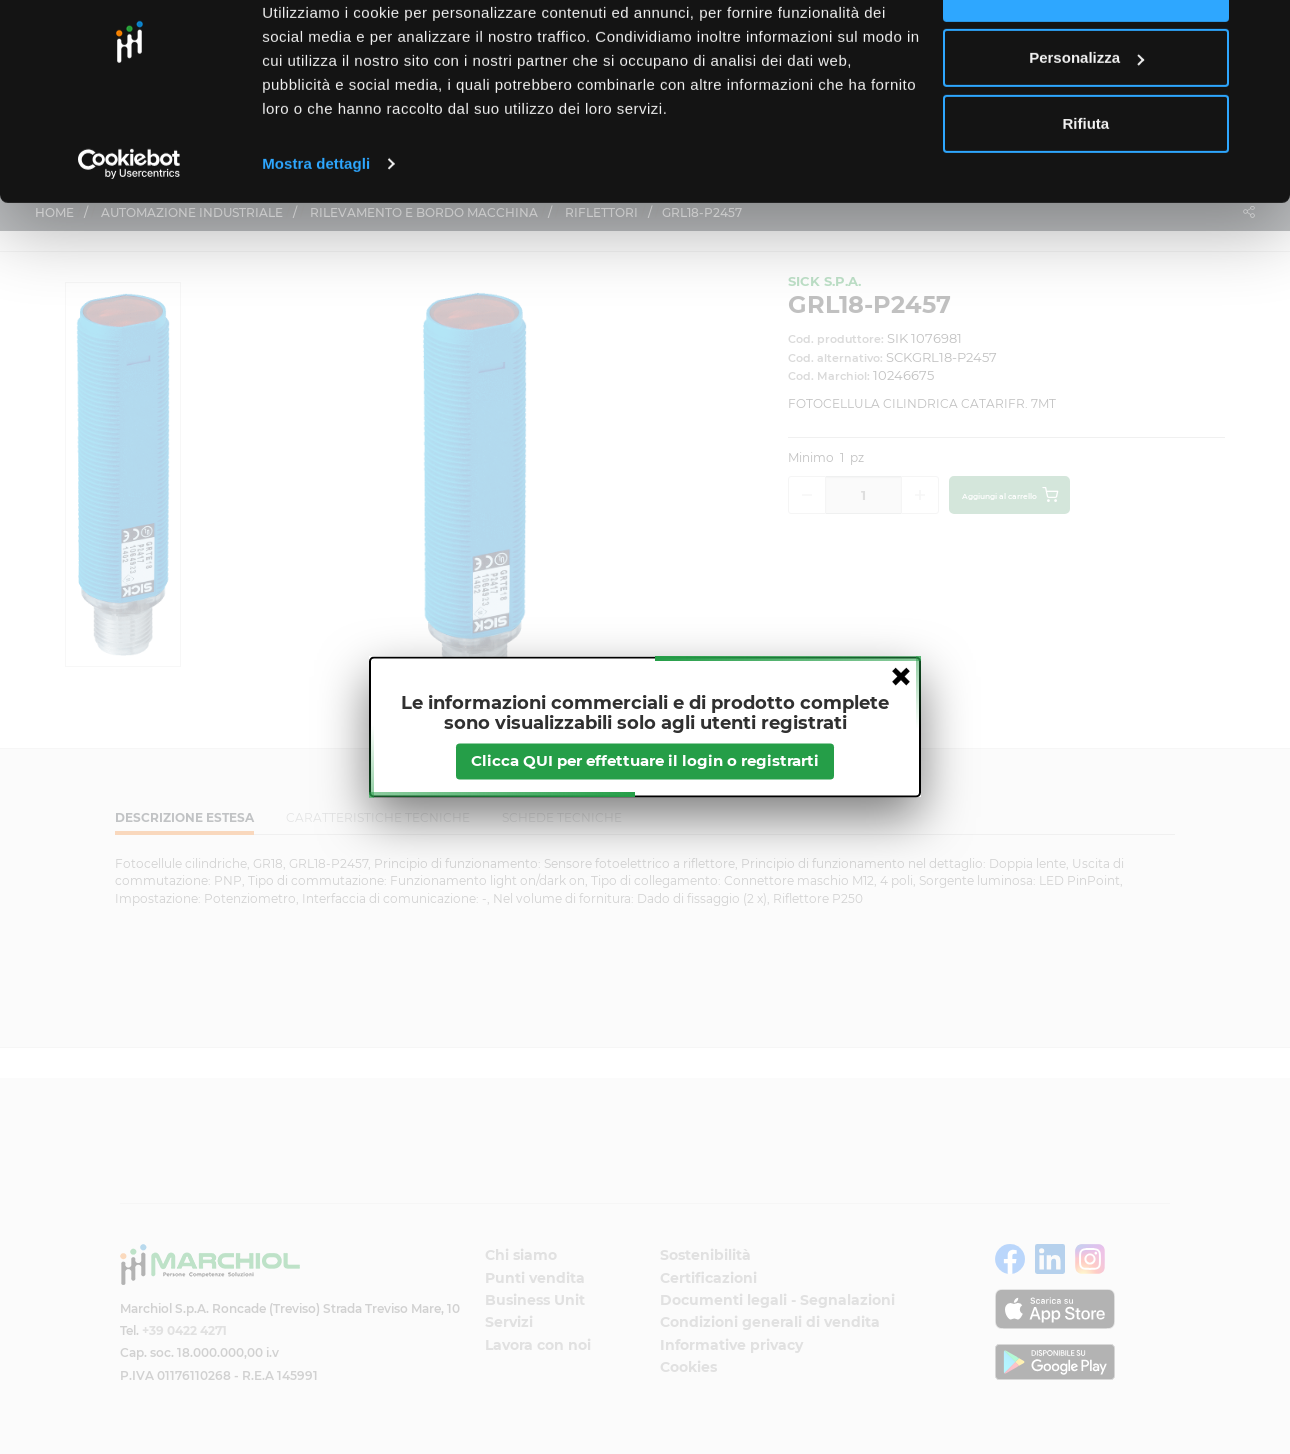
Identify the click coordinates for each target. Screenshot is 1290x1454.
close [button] (901, 676)
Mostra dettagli (316, 223)
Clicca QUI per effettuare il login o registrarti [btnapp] (645, 761)
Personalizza (1086, 118)
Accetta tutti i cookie (1086, 52)
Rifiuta (1086, 183)
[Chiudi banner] (1259, 31)
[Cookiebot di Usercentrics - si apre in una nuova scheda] (129, 224)
